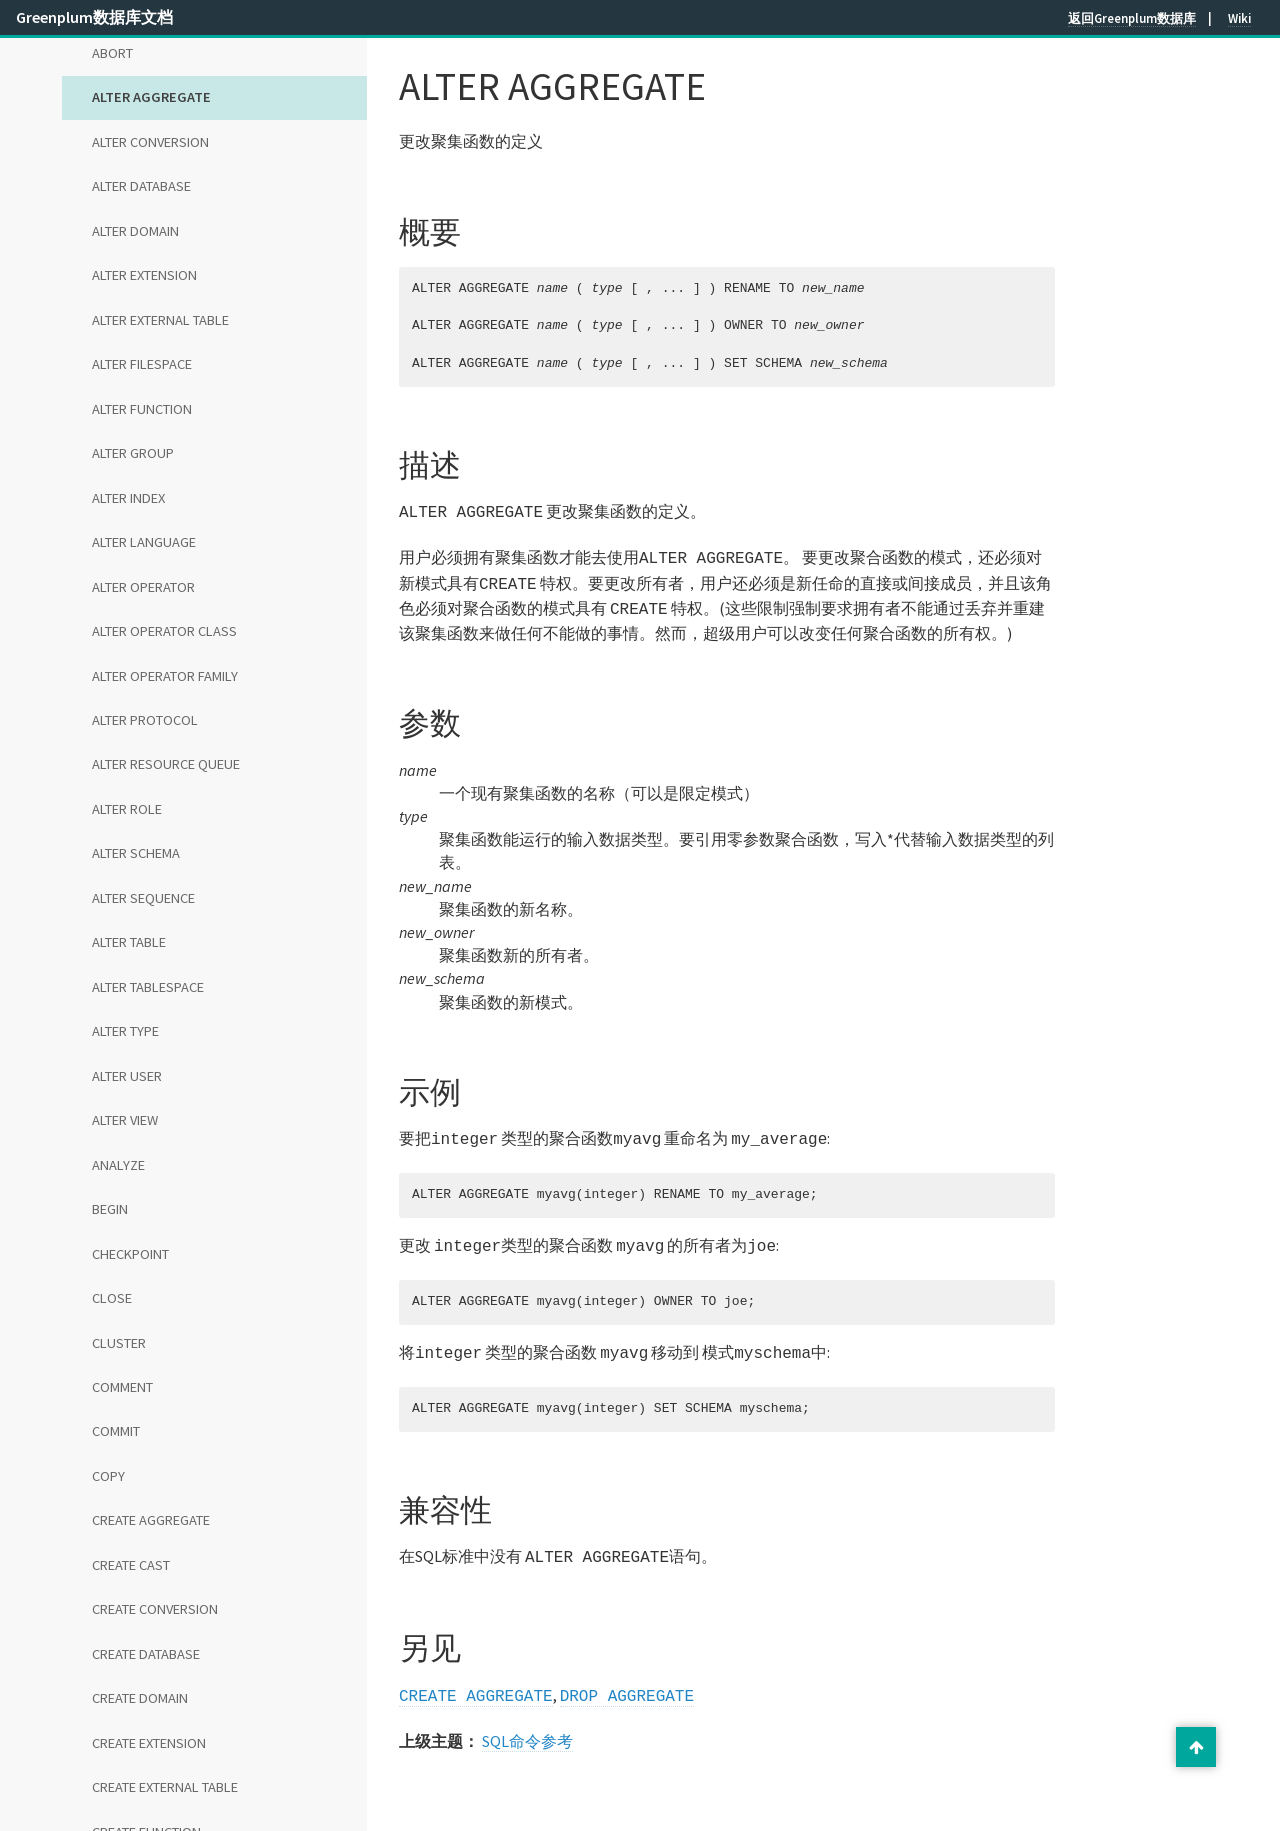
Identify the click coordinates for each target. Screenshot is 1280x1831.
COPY (108, 1476)
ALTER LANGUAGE (144, 542)
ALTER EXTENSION (144, 275)
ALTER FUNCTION (142, 409)
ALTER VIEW (125, 1120)
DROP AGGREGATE (627, 1679)
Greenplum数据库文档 (94, 17)
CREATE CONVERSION (155, 1609)
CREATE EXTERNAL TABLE (165, 1787)
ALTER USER (127, 1076)
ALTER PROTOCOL (145, 720)
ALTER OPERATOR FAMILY (165, 676)
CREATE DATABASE (146, 1654)
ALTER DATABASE (141, 186)
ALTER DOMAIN (135, 231)
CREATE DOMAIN (140, 1698)
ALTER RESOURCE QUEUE (166, 764)
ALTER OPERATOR (143, 587)
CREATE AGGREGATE (151, 1520)
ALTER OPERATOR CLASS (164, 631)
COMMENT (122, 1387)
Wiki (1239, 18)
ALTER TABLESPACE (148, 987)
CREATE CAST (131, 1565)
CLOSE (112, 1298)
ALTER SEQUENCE (143, 898)
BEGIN (110, 1209)
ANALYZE (118, 1165)
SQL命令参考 (527, 1723)
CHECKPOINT (130, 1254)
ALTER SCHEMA (136, 853)
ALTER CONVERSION (150, 142)
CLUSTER (119, 1343)
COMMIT (116, 1431)
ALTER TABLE (129, 942)
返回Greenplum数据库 (1132, 18)
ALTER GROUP (133, 453)
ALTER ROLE (127, 809)
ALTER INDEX (128, 498)
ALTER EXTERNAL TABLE (160, 320)
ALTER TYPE (125, 1031)
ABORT (112, 53)
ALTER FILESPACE (142, 364)
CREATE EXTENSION (149, 1743)
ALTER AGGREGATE (151, 97)
